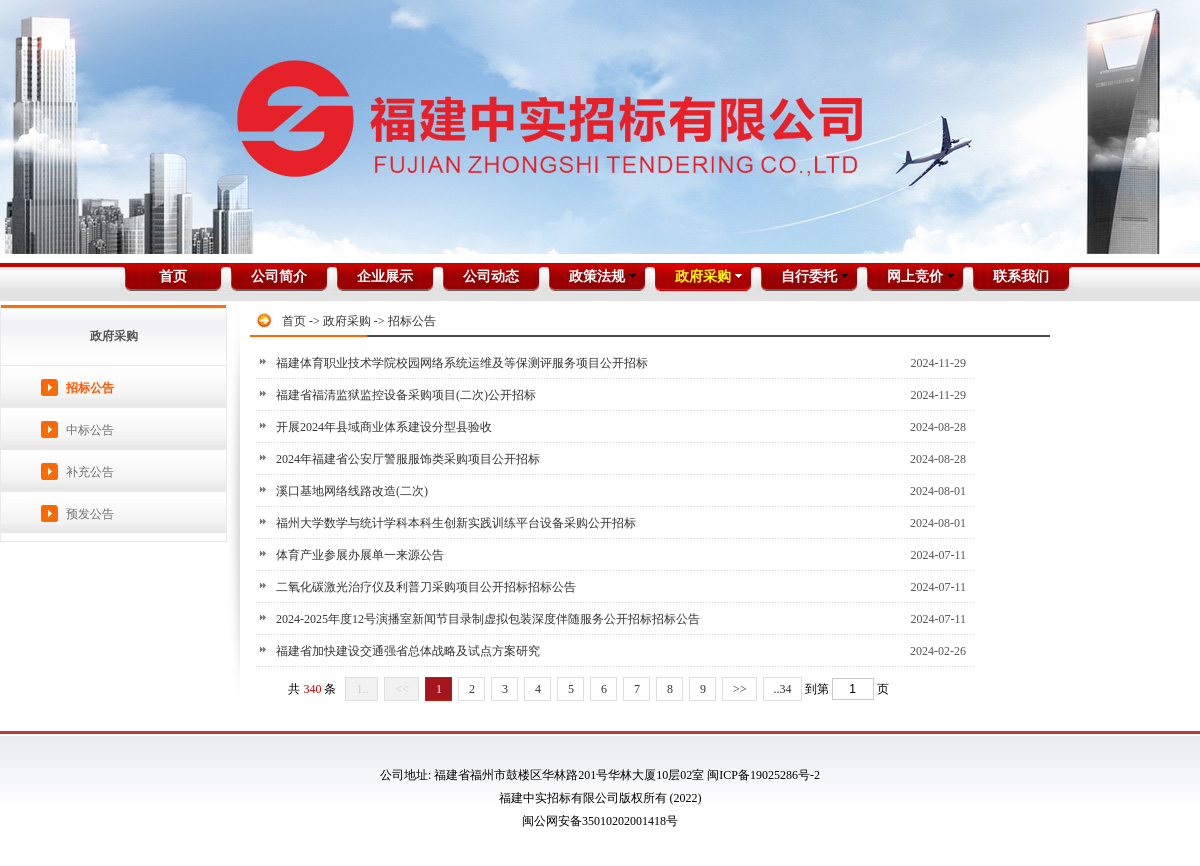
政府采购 (347, 321)
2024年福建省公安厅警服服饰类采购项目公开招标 (408, 459)
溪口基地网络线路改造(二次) (352, 491)
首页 (294, 321)
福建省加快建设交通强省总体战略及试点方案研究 (408, 651)
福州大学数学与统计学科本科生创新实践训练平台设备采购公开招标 (456, 523)
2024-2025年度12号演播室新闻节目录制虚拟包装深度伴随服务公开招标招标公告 (488, 619)
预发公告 (90, 514)
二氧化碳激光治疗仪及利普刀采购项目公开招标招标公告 (426, 587)
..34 (783, 689)
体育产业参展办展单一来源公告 (360, 555)
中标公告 (90, 430)
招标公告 (90, 388)
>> (740, 689)
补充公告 (90, 472)
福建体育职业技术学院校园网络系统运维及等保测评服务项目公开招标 (462, 363)
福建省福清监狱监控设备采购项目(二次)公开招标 (406, 395)
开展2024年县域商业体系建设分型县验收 (384, 427)
